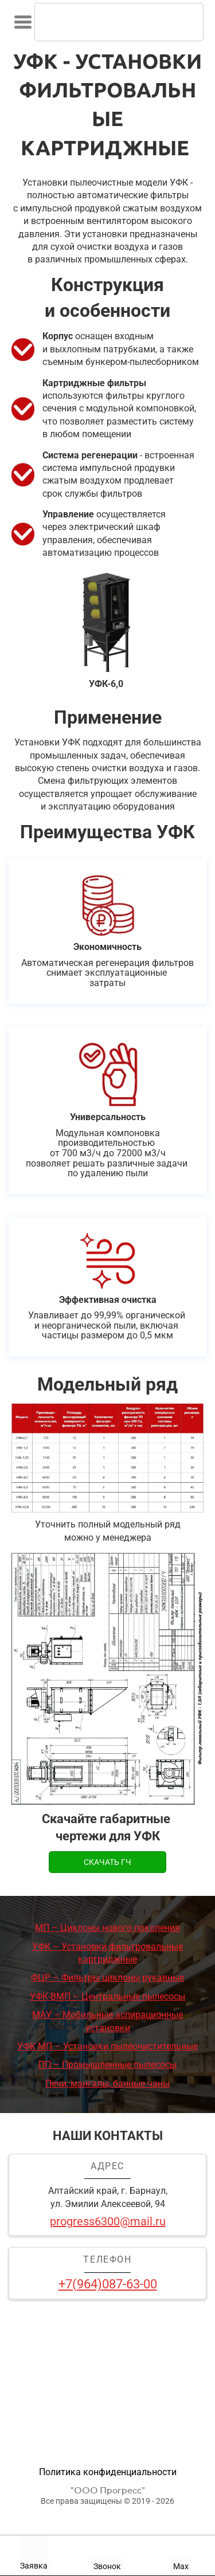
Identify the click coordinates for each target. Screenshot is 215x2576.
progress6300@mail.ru (108, 2221)
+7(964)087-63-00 (107, 2284)
